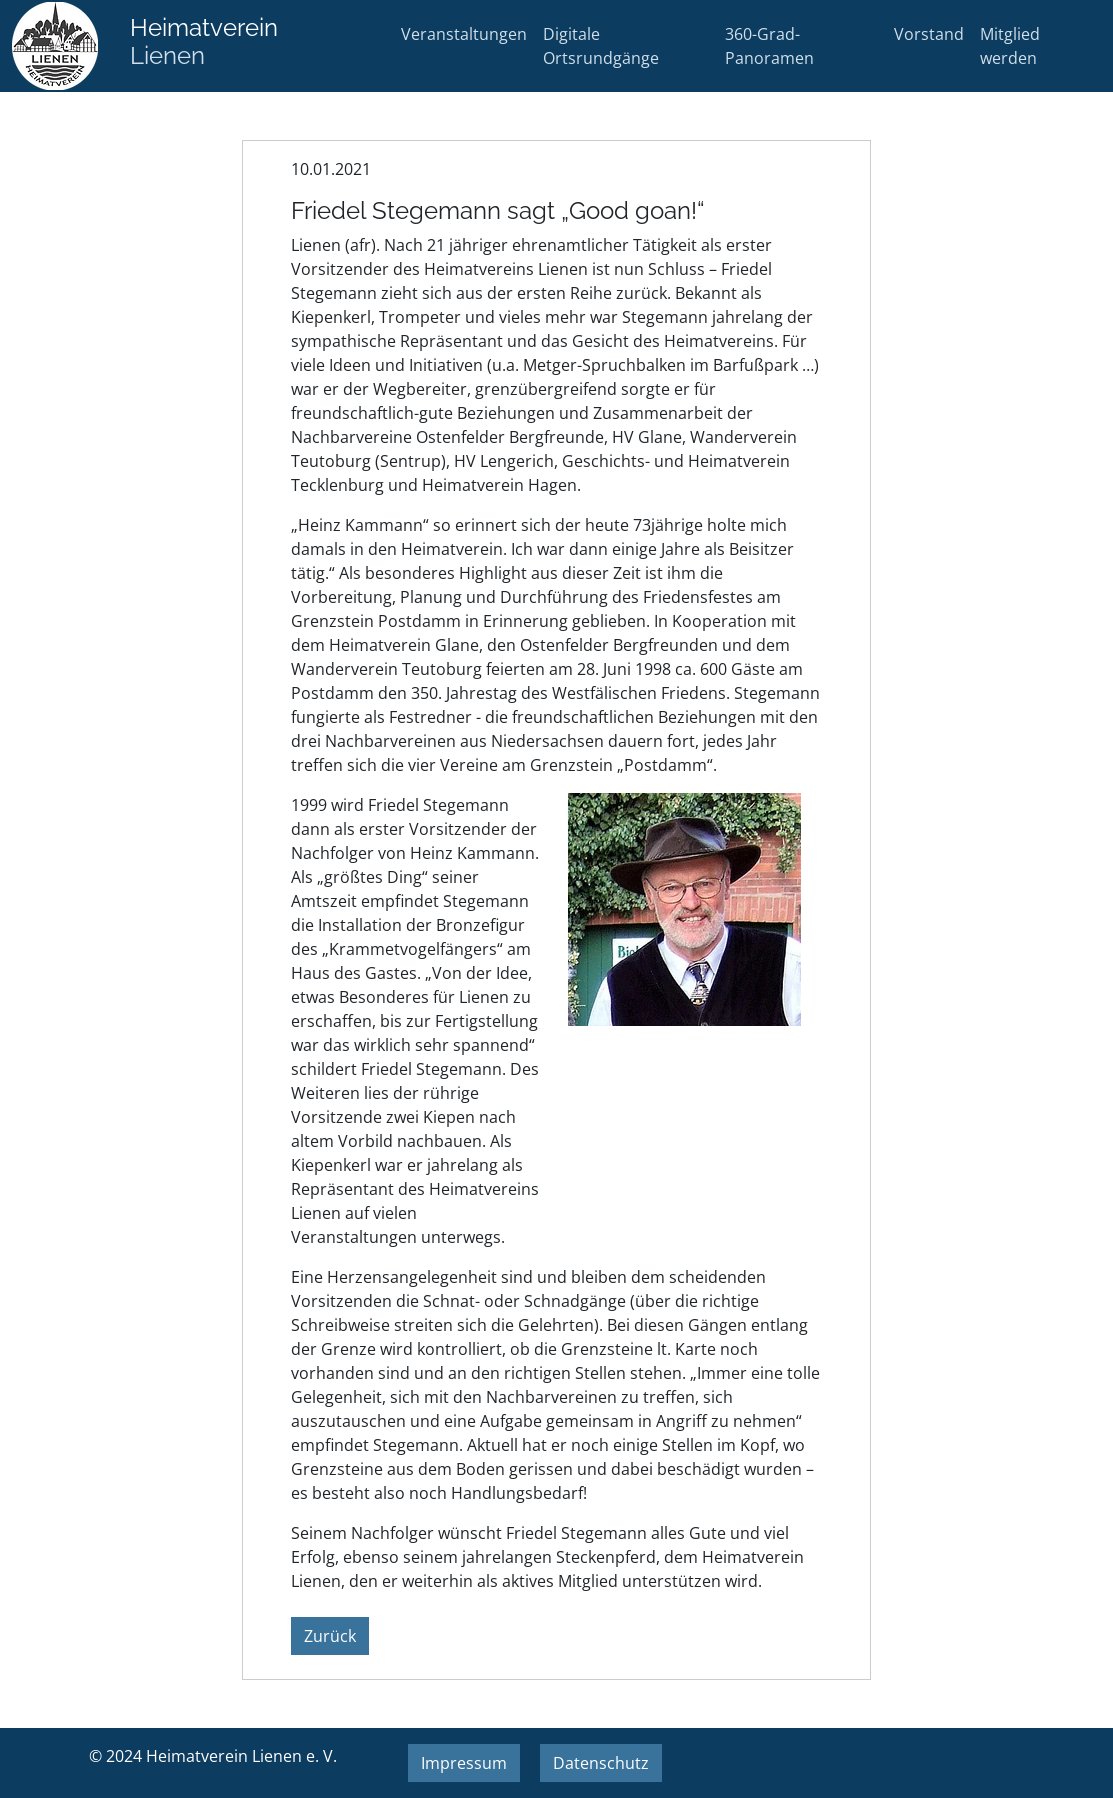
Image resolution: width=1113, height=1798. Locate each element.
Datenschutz (601, 1763)
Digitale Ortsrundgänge (601, 46)
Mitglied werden (1010, 46)
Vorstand (929, 34)
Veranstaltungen (464, 34)
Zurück (330, 1636)
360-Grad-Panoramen (769, 46)
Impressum (464, 1763)
